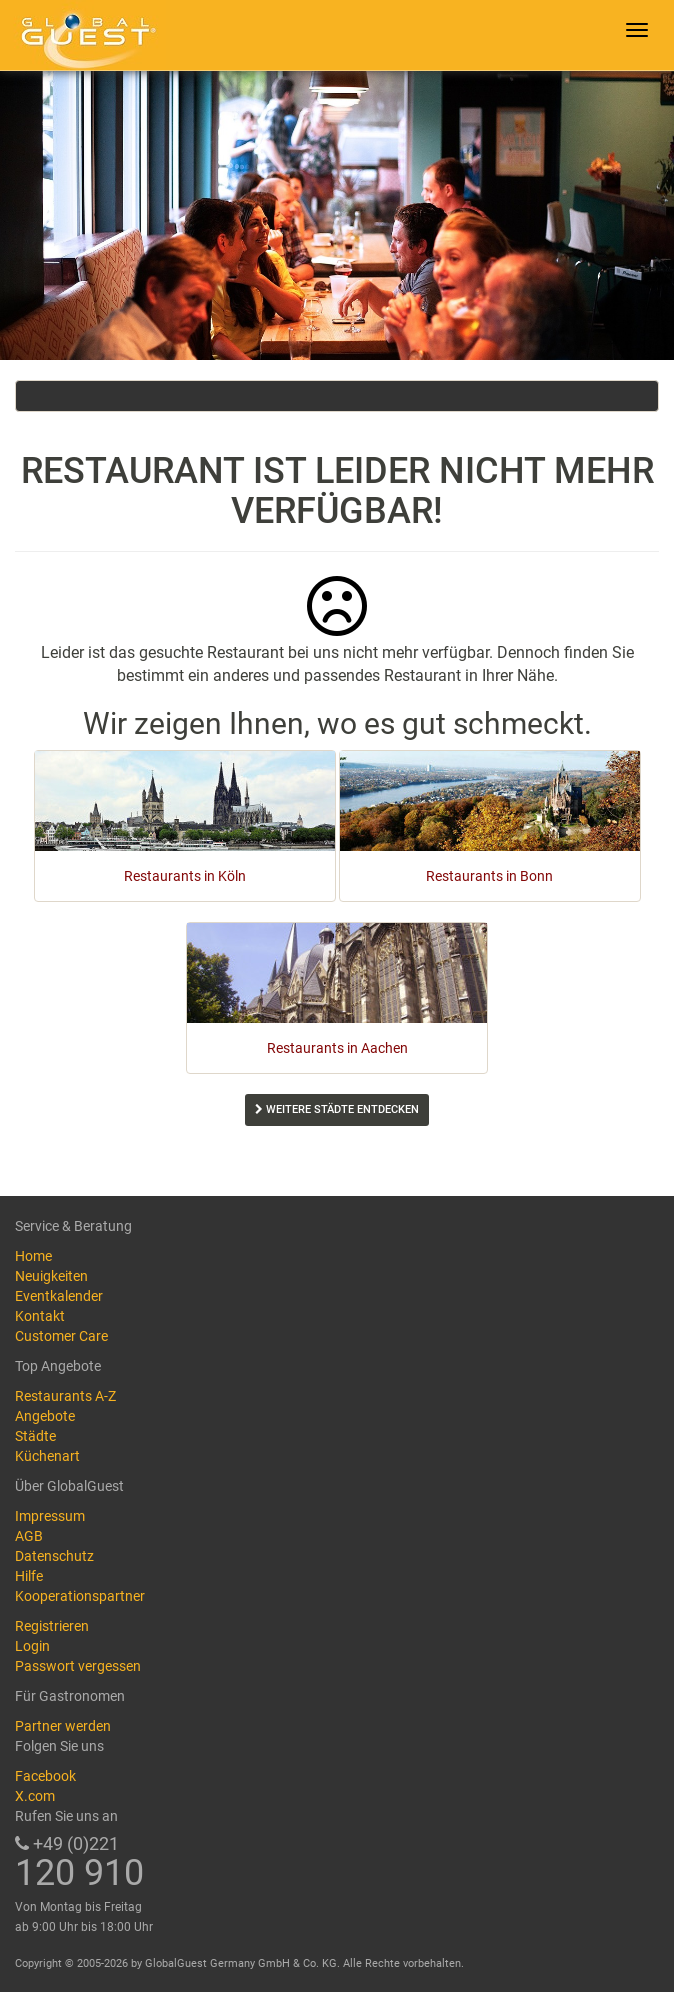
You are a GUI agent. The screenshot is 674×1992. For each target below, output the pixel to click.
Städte (35, 1436)
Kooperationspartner (80, 1596)
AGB (29, 1536)
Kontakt (40, 1316)
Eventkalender (59, 1296)
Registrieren (52, 1626)
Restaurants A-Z (65, 1396)
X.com (35, 1796)
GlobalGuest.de (85, 35)
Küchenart (47, 1456)
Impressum (50, 1516)
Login (32, 1646)
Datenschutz (54, 1556)
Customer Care (61, 1336)
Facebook (45, 1776)
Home (33, 1256)
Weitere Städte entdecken (337, 1109)
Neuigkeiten (51, 1276)
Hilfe (29, 1576)
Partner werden (63, 1726)
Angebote (45, 1416)
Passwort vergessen (78, 1666)
